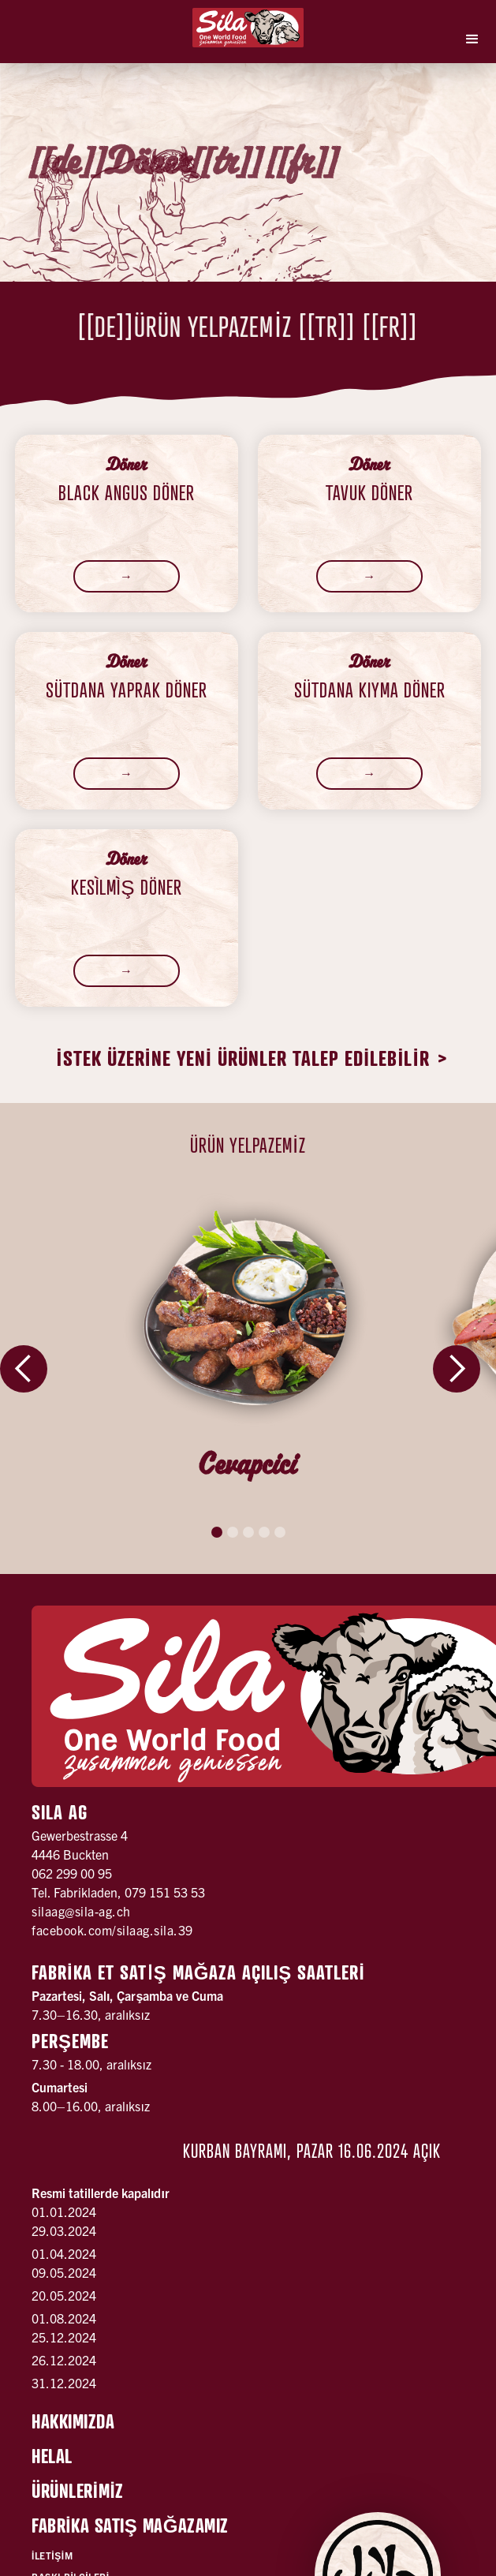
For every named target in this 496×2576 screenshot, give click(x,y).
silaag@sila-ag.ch (81, 1911)
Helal (52, 2456)
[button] (472, 39)
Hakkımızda (73, 2421)
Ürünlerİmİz (78, 2491)
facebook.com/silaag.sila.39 (112, 1930)
